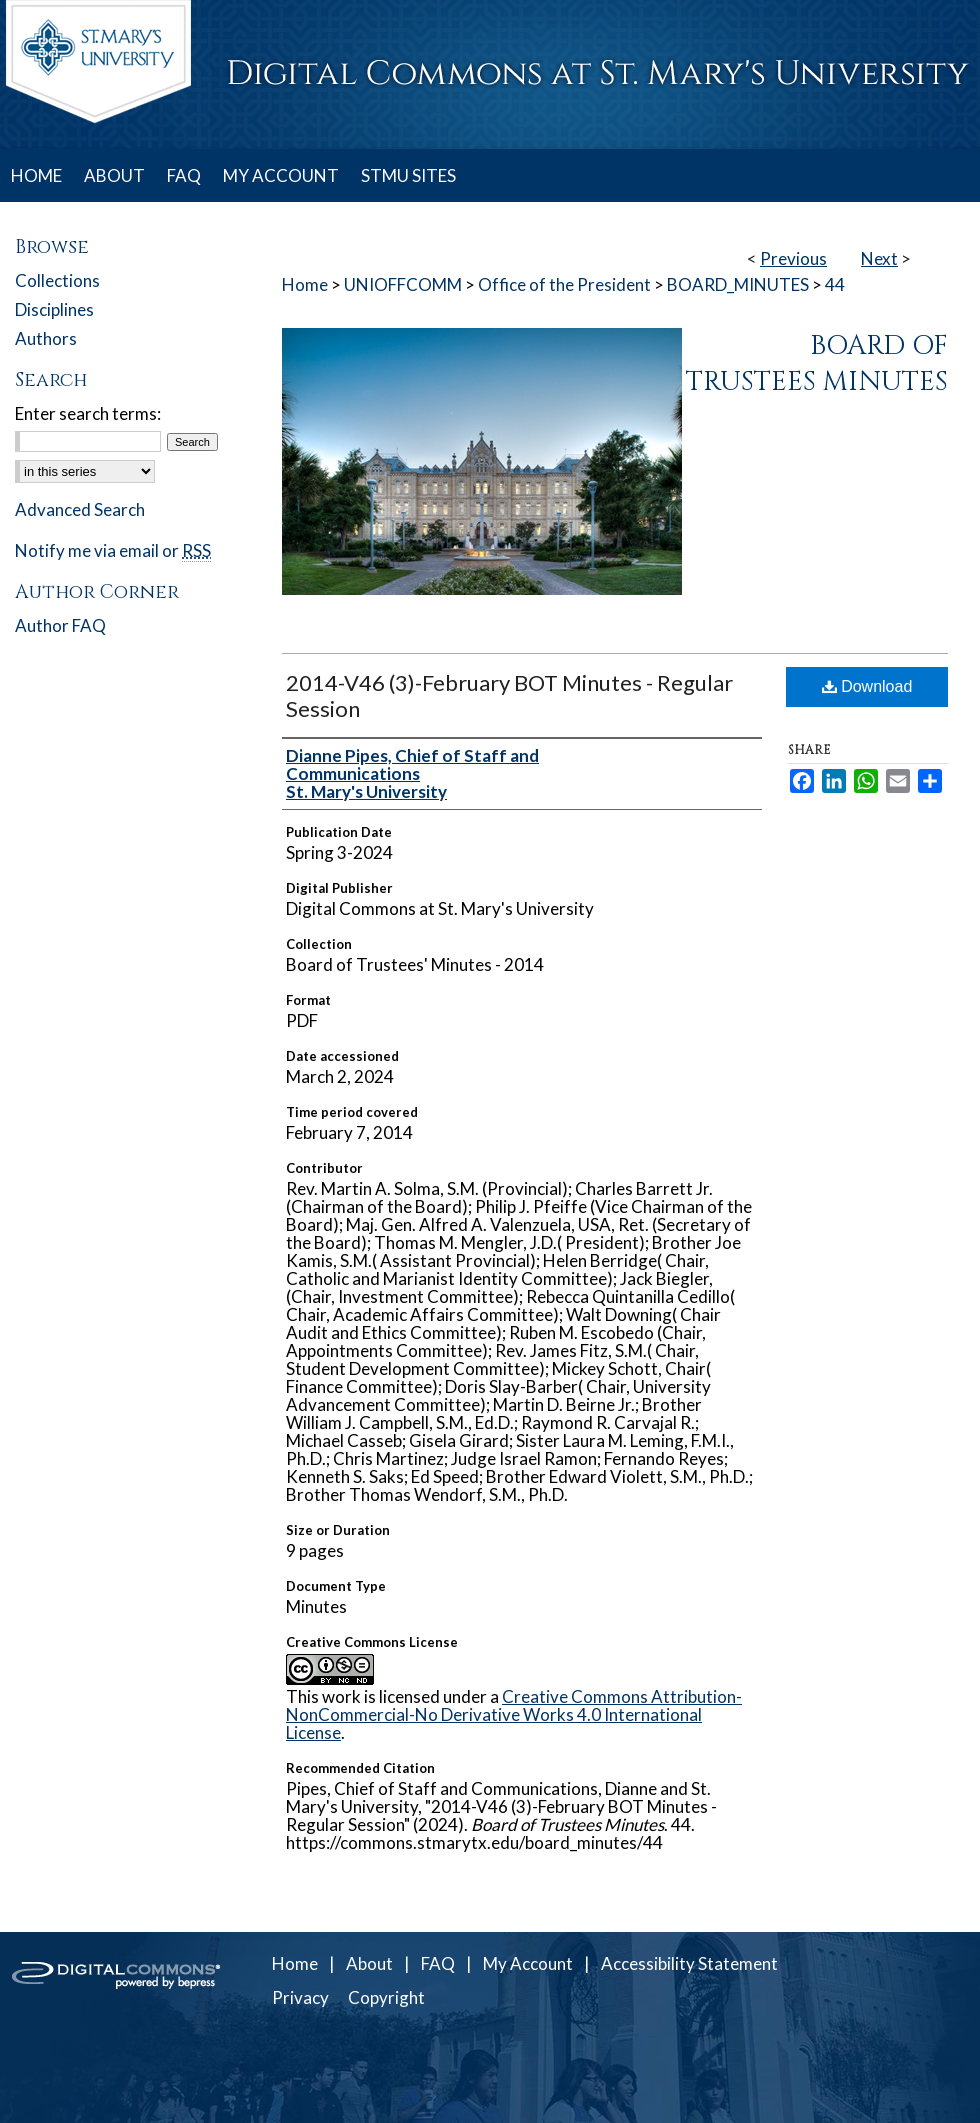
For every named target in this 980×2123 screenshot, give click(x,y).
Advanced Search (80, 509)
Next (879, 258)
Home (305, 284)
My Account (528, 1963)
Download (867, 686)
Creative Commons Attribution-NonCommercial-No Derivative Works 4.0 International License (514, 1714)
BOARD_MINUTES (738, 284)
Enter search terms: (88, 413)
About (369, 1963)
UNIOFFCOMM (403, 284)
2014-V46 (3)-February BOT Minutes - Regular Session (509, 695)
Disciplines (54, 309)
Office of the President (564, 284)
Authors (46, 338)
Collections (57, 280)
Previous (793, 258)
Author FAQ (60, 625)
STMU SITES (408, 175)
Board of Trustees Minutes (817, 364)
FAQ (438, 1963)
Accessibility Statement (689, 1963)
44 (835, 284)
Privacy (300, 1997)
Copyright (386, 1997)
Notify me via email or (113, 550)
